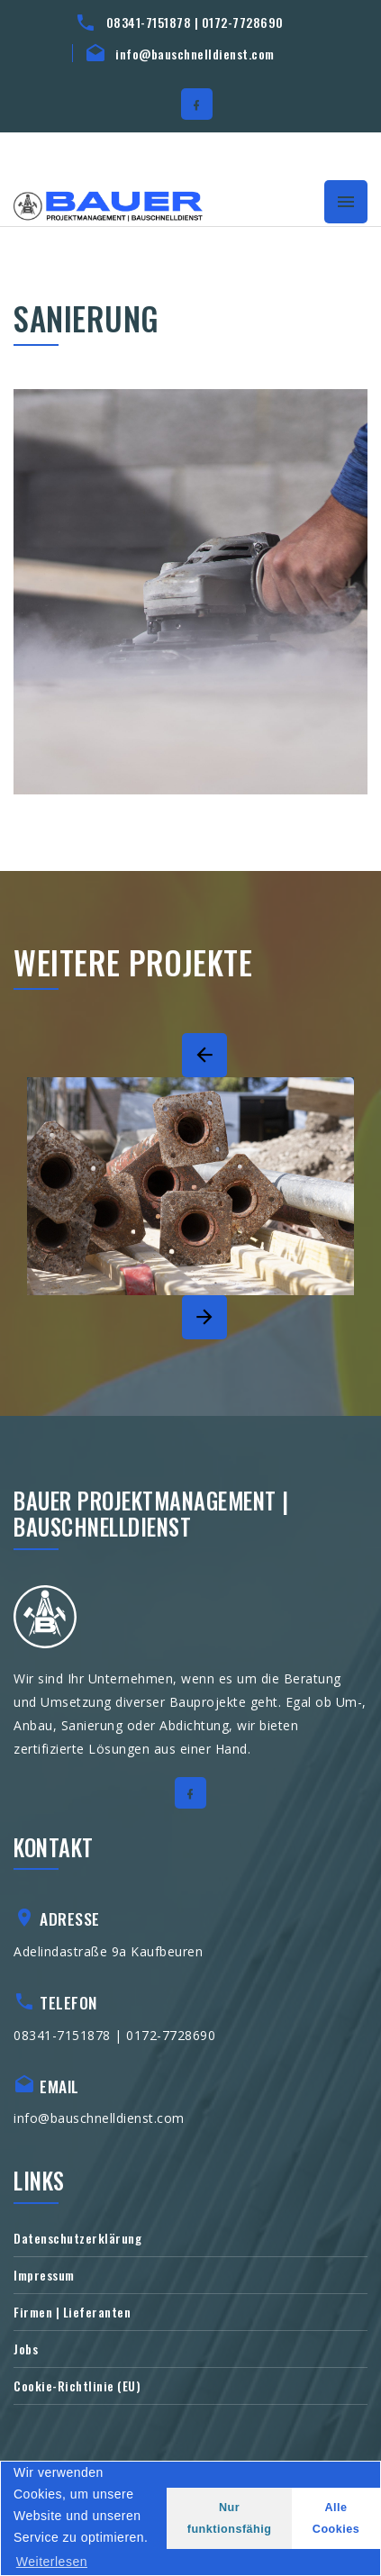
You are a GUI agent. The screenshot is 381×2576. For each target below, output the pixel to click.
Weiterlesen (51, 2561)
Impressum (44, 2274)
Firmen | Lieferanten (72, 2311)
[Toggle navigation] (345, 201)
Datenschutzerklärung (77, 2237)
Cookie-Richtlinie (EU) (77, 2385)
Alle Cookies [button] (336, 2518)
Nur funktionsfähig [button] (229, 2518)
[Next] (204, 1317)
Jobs (26, 2348)
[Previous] (204, 1055)
